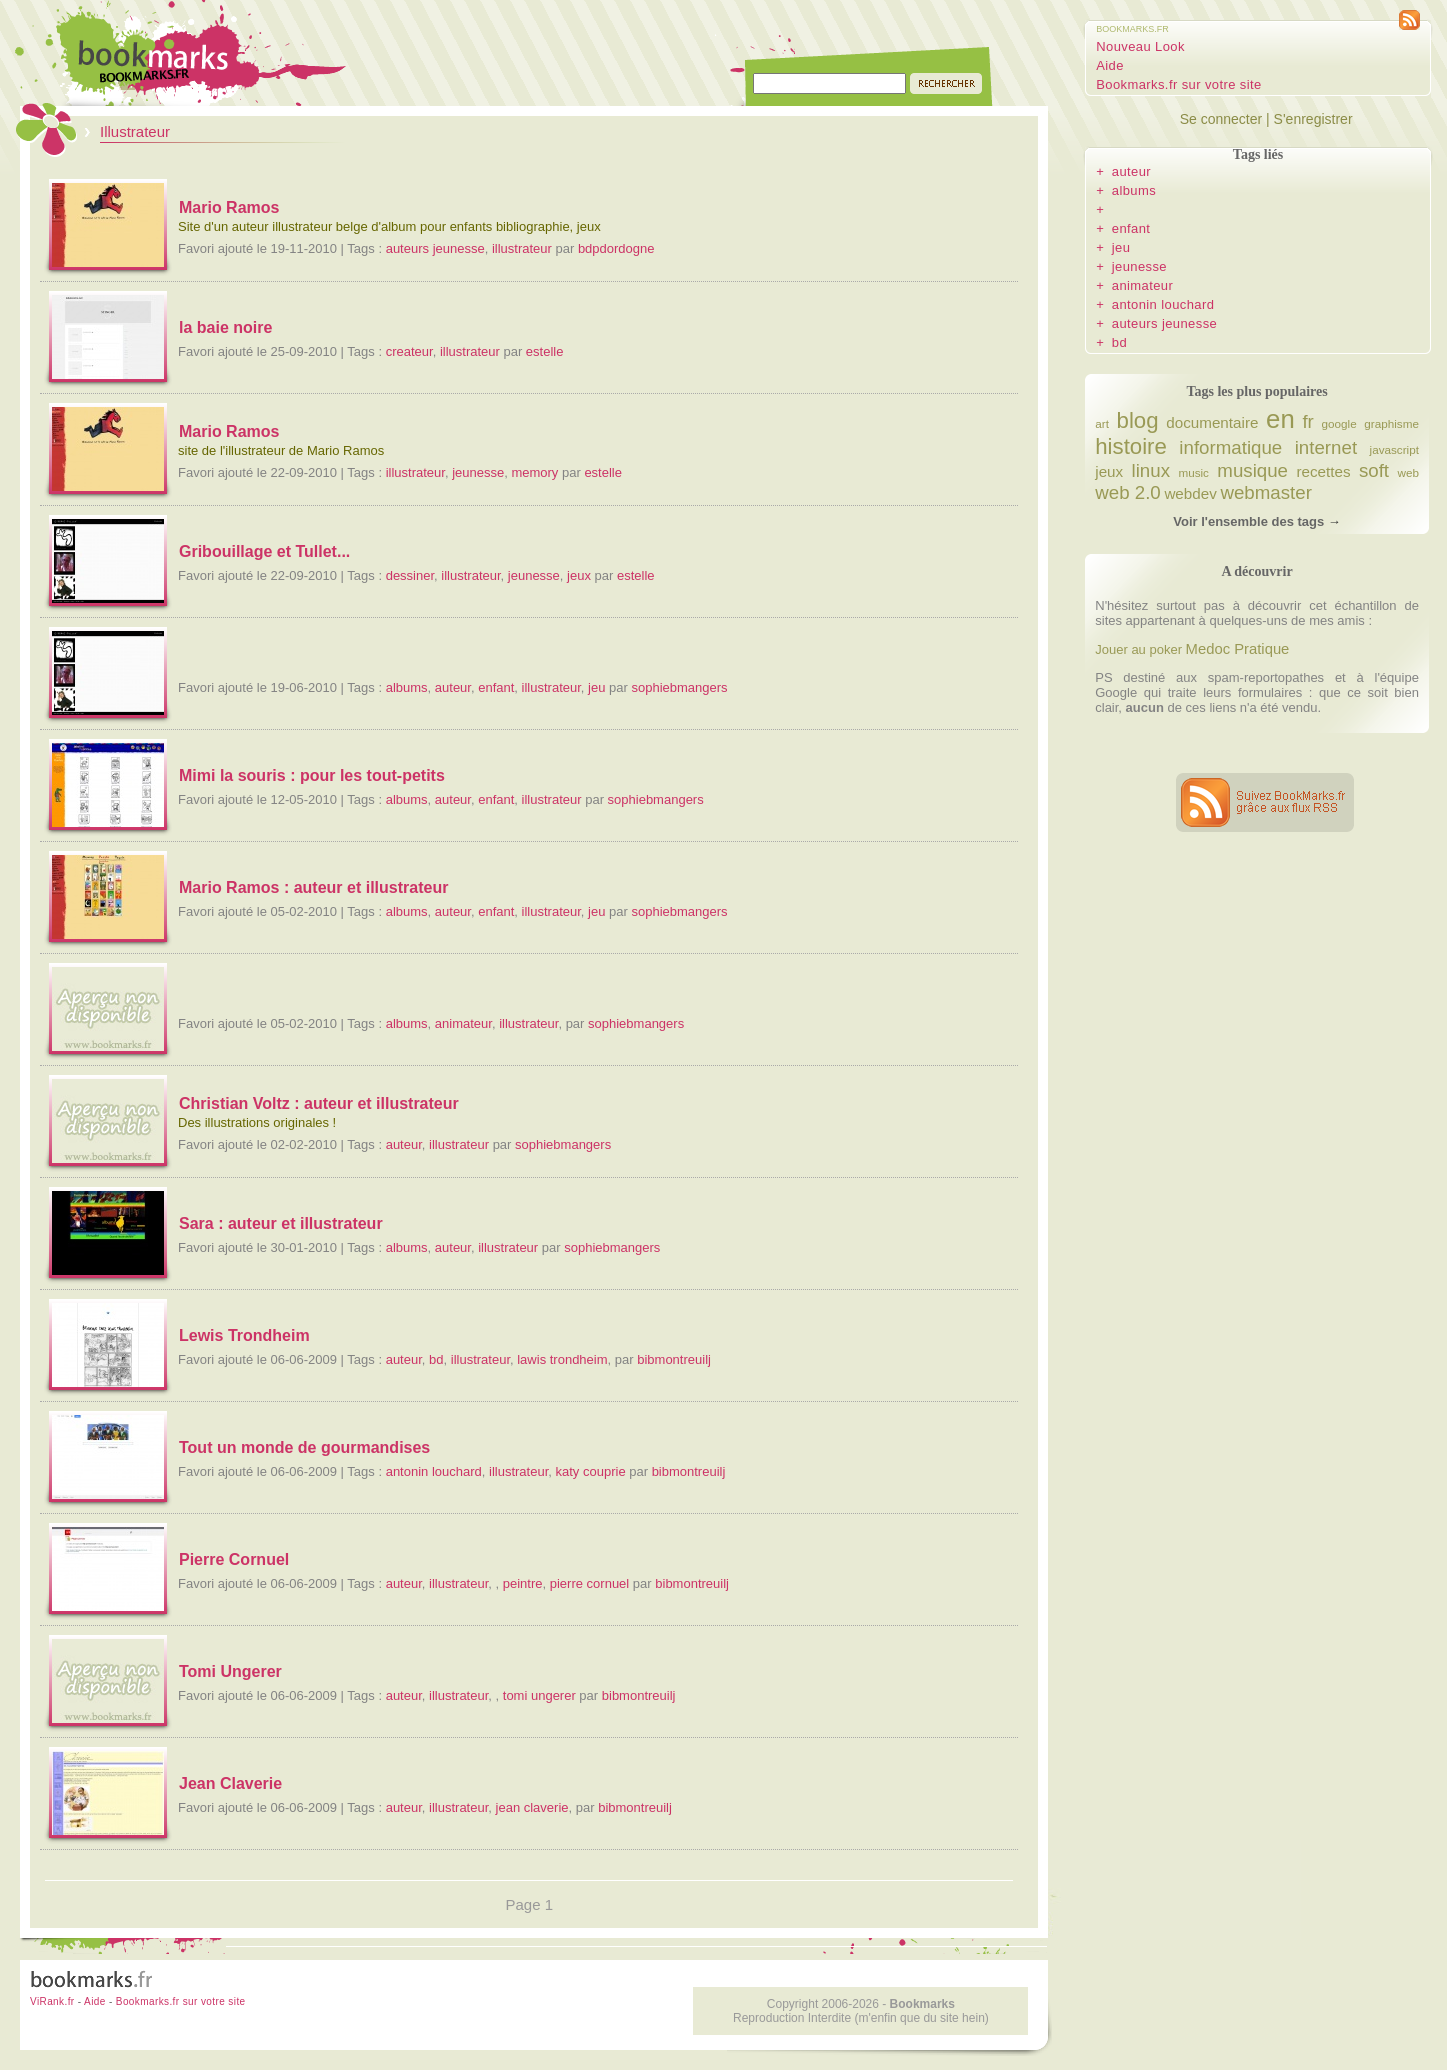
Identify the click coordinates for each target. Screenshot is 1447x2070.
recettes (1323, 471)
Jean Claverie (230, 1783)
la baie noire (225, 327)
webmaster (1265, 492)
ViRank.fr (52, 2001)
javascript (1394, 449)
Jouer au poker (1138, 649)
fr (1307, 421)
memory (534, 472)
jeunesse (478, 472)
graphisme (1391, 423)
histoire (1131, 446)
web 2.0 (1128, 492)
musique (1252, 470)
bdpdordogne (616, 248)
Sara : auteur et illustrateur (281, 1223)
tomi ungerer (539, 1695)
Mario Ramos (229, 207)
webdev (1190, 493)
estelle (545, 351)
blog (1138, 420)
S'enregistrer (1313, 119)
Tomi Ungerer (230, 1671)
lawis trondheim (562, 1359)
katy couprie (591, 1471)
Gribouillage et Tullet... (264, 551)
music (1193, 472)
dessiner (410, 575)
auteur (453, 687)
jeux (579, 575)
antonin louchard (434, 1471)
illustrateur (522, 248)
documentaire (1212, 422)
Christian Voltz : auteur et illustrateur (319, 1103)
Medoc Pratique (1238, 649)
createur (409, 351)
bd (436, 1359)
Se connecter (1221, 119)
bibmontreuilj (674, 1359)
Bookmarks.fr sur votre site (1178, 84)
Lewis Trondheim (244, 1335)
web (1407, 472)
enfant (496, 687)
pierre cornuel (590, 1583)
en (1280, 419)
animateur (463, 1023)
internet (1326, 447)
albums (407, 687)
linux (1151, 470)
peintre (523, 1583)
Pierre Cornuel (234, 1559)
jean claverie (532, 1807)
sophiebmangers (679, 687)
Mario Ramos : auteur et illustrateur (313, 887)
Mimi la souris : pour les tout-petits (312, 775)
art (1102, 423)
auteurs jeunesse (435, 248)
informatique (1230, 447)
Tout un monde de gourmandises (304, 1447)
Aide (1110, 65)
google (1339, 423)
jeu (596, 687)
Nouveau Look (1140, 46)
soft (1374, 470)
